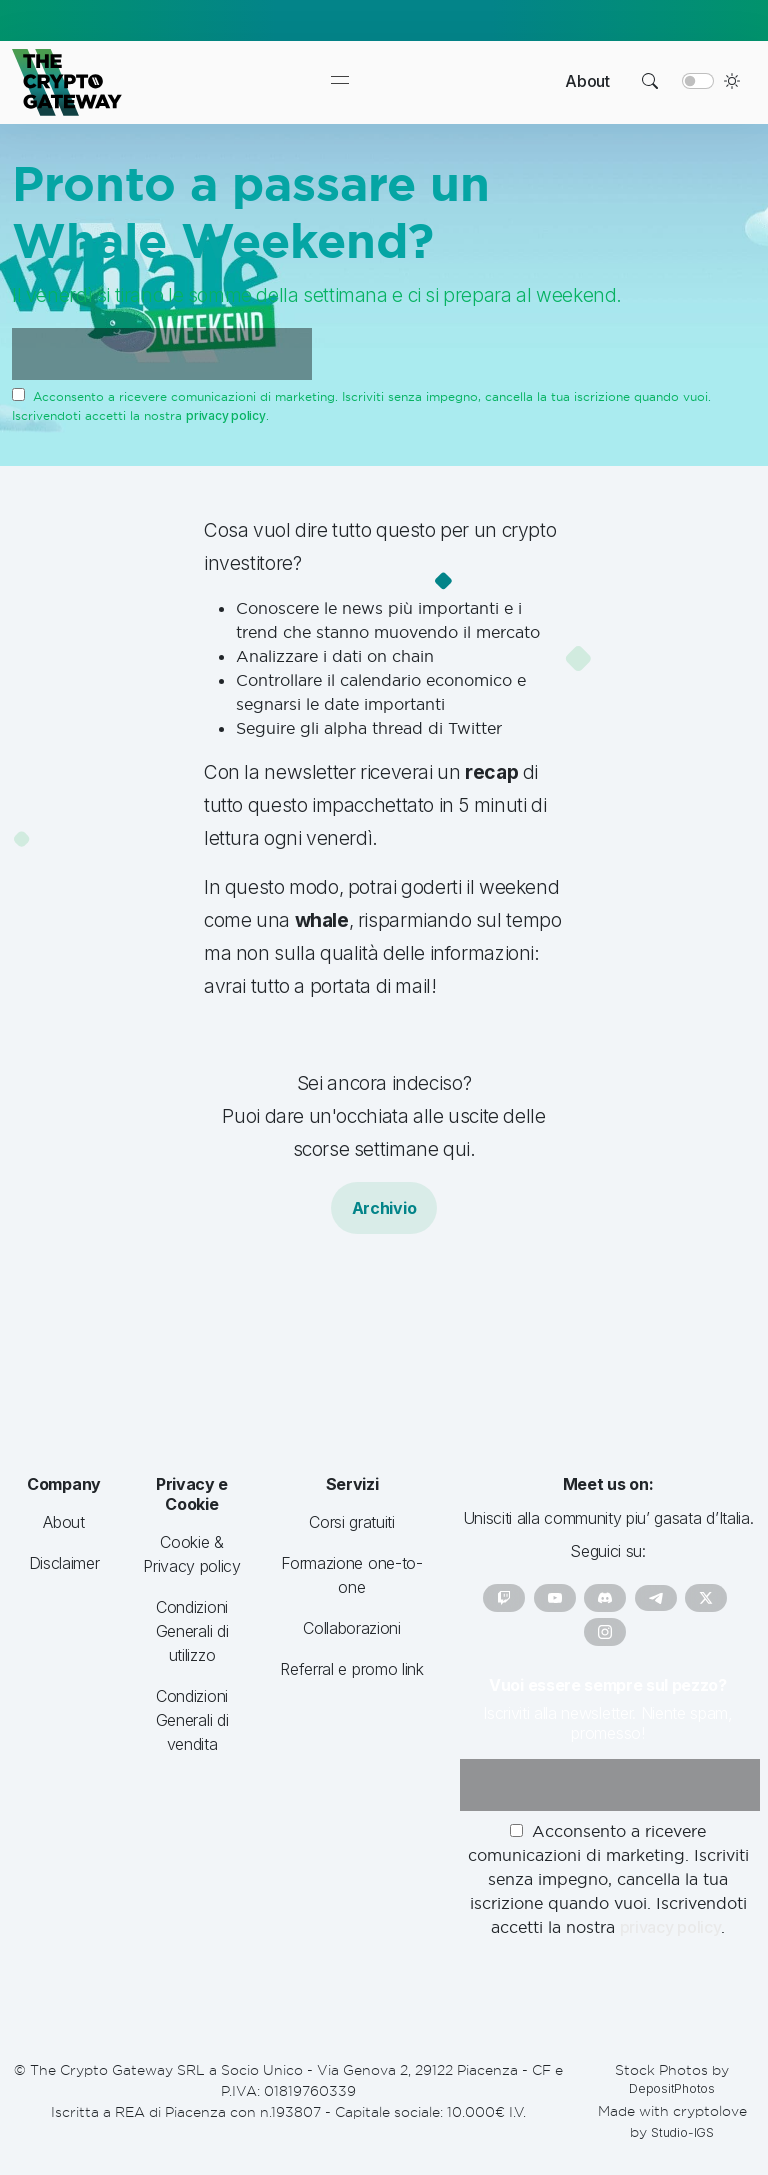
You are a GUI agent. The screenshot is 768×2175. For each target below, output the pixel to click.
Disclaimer (64, 1563)
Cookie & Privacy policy (192, 1554)
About (587, 81)
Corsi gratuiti (352, 1522)
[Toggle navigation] (340, 82)
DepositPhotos (672, 2088)
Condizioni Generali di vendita (192, 1720)
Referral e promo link (351, 1669)
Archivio (384, 1208)
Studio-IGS (682, 2132)
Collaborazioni (352, 1628)
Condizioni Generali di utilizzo (192, 1631)
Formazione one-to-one (351, 1575)
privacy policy (226, 415)
